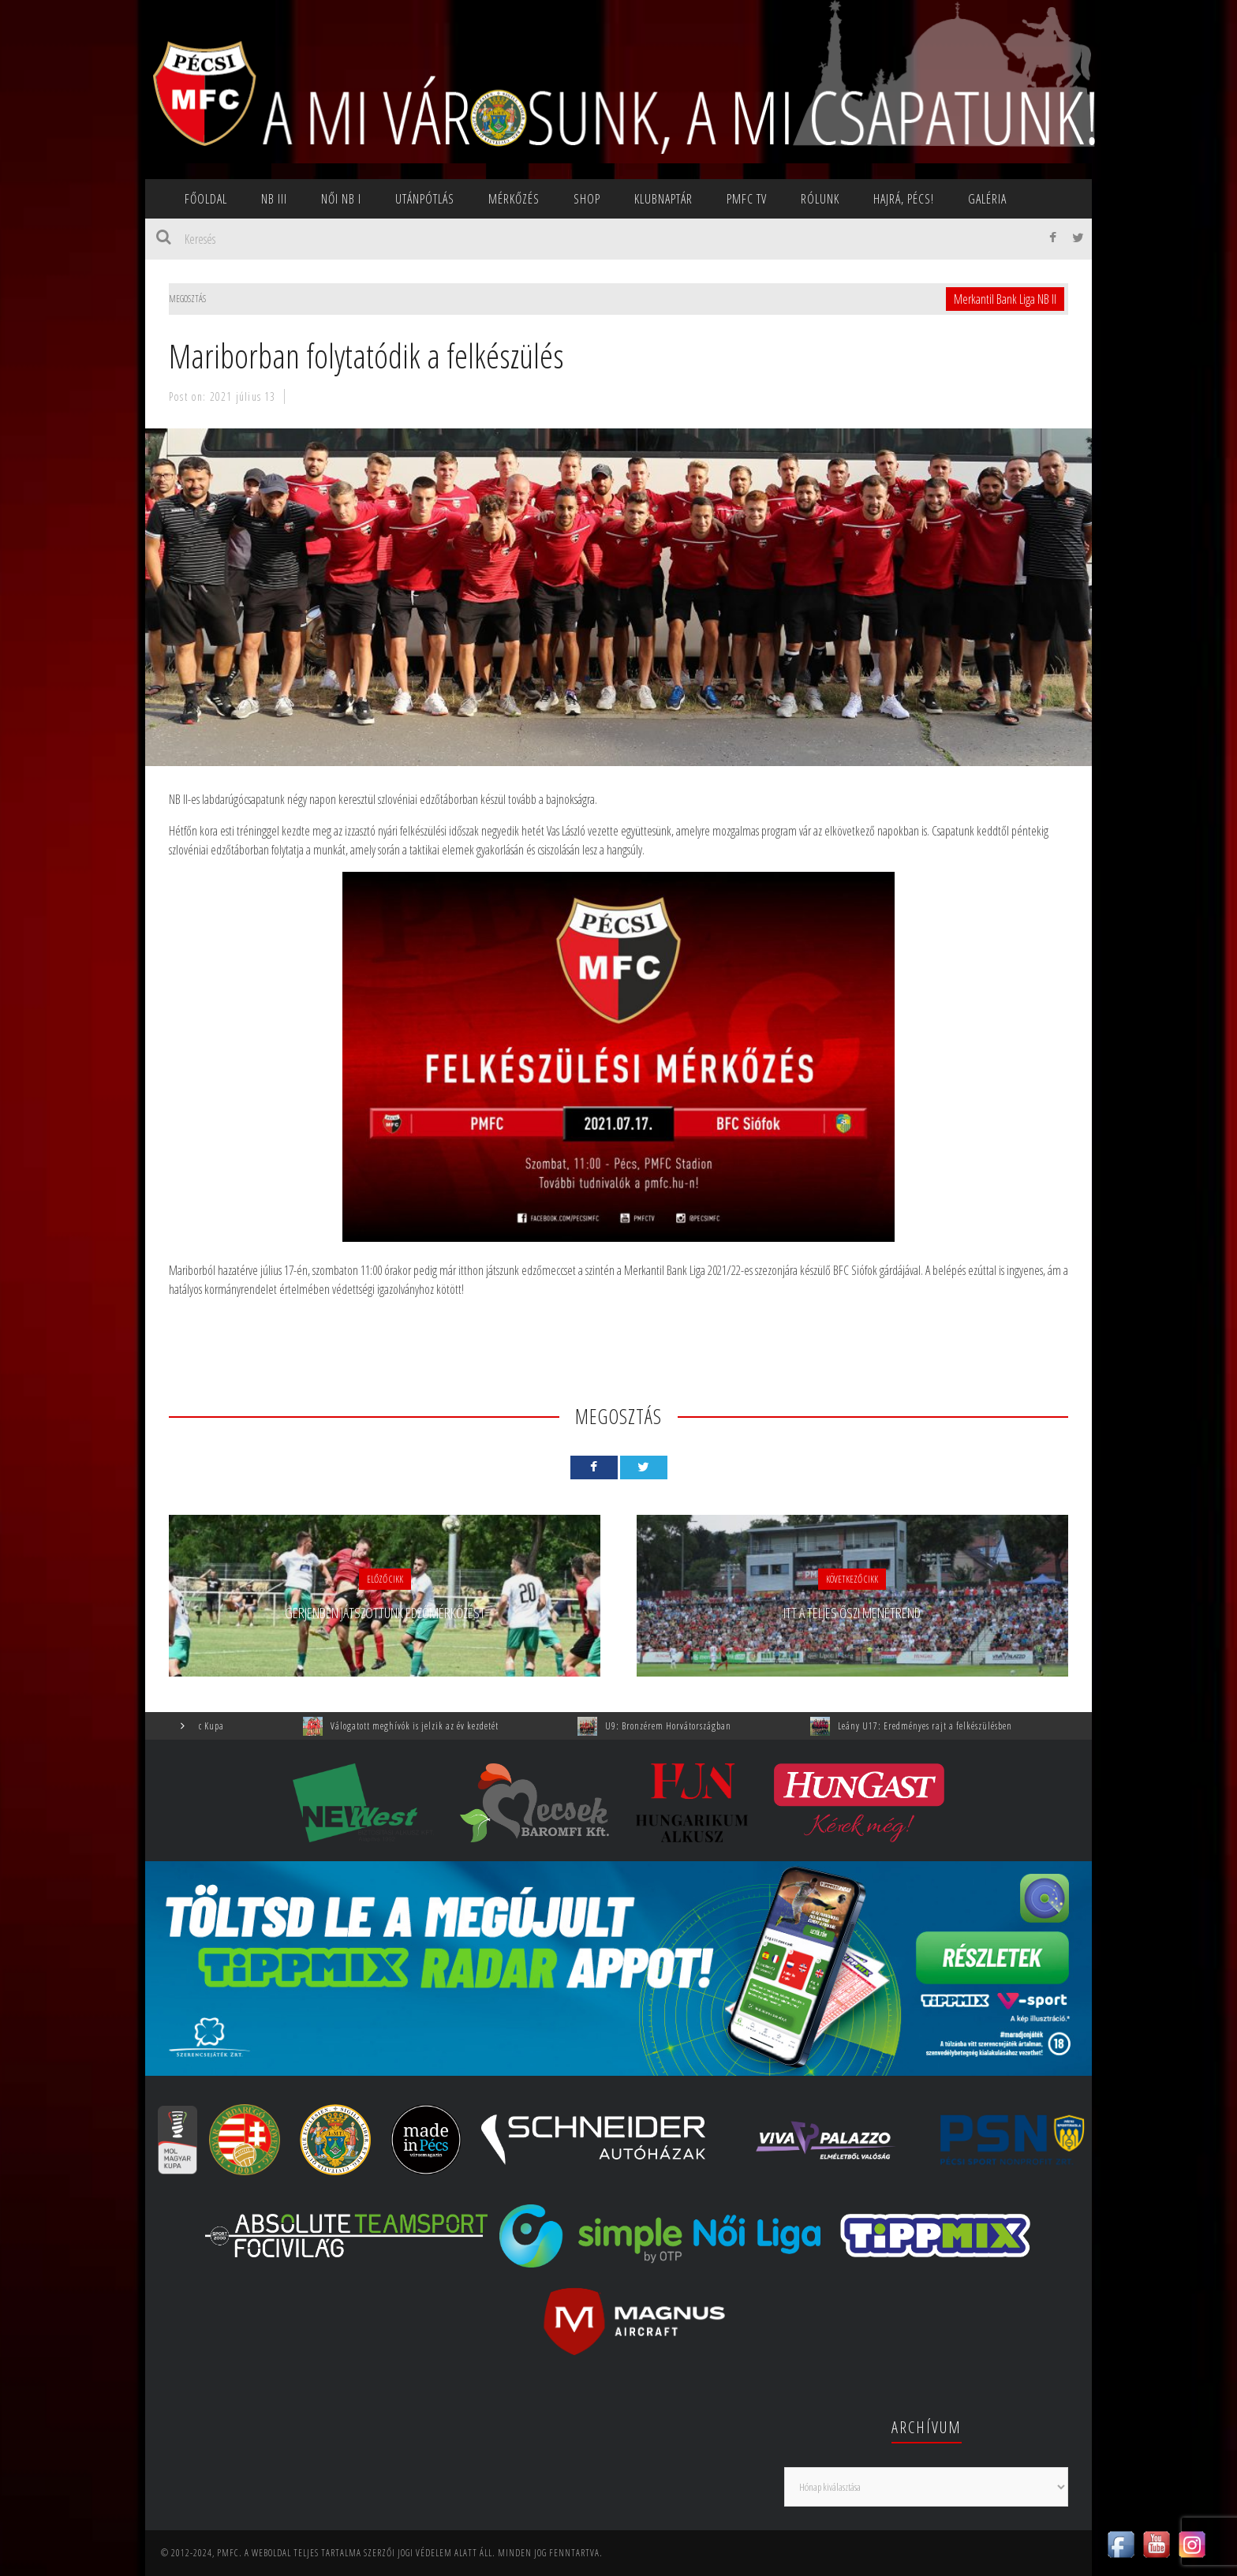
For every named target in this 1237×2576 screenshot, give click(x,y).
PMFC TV (747, 199)
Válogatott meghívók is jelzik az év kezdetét (433, 1726)
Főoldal (206, 199)
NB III (274, 199)
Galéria (987, 199)
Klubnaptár (663, 199)
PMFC (228, 2552)
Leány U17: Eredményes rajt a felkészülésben (943, 1726)
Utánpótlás (424, 199)
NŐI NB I (341, 199)
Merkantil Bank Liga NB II (1005, 299)
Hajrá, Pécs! (903, 199)
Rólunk (820, 199)
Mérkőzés (514, 199)
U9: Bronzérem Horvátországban (686, 1726)
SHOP (587, 199)
